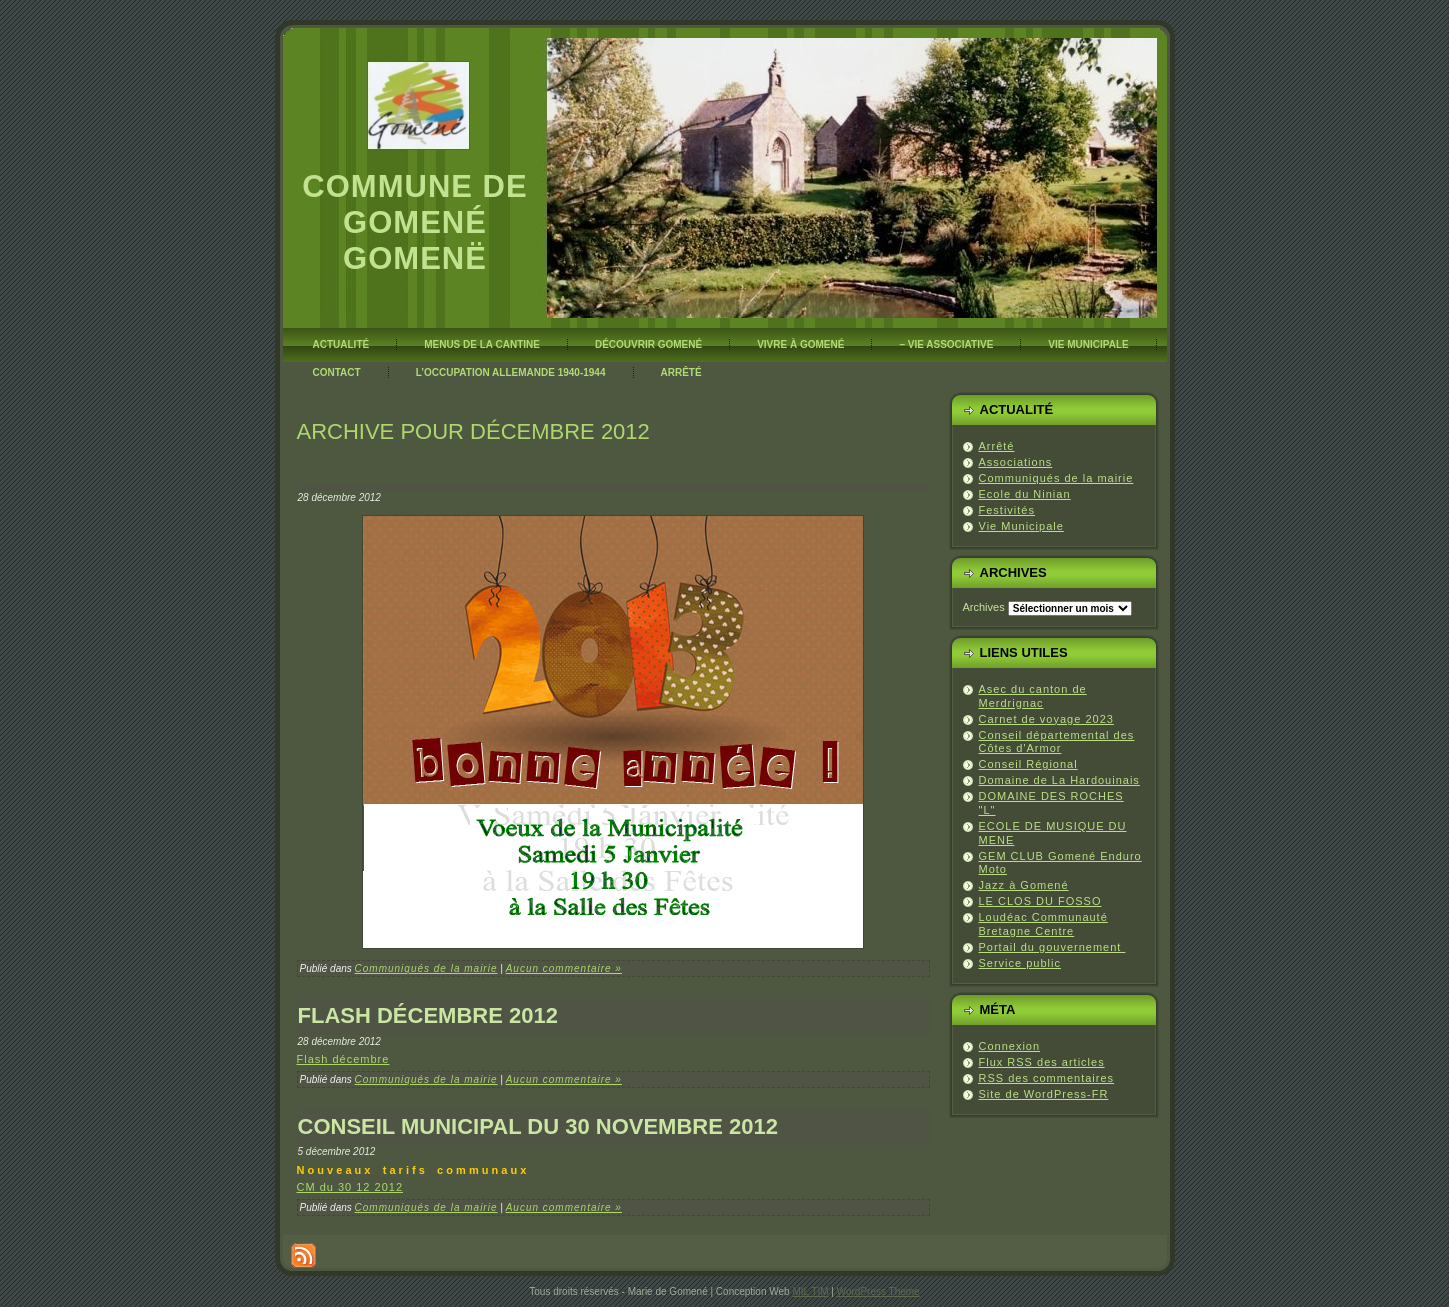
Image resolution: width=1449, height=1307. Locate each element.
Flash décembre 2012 (428, 1015)
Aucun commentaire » (564, 968)
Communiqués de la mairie (426, 968)
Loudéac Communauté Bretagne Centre (1043, 924)
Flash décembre (343, 1059)
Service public (1020, 963)
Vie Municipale (1021, 526)
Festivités (1007, 510)
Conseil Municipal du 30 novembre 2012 (538, 1126)
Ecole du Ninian (1025, 494)
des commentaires (1047, 1078)
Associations (1016, 462)
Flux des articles (1042, 1062)
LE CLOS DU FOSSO (1040, 901)
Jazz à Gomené (1024, 885)
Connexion (1010, 1046)
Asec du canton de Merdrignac (1033, 696)
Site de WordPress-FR (1044, 1094)
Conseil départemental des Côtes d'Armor (1057, 742)
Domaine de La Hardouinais (1059, 780)
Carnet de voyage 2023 (1046, 719)
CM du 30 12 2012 (350, 1187)
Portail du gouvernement (1052, 947)
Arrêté (997, 446)
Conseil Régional (1028, 764)
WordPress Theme (878, 1291)
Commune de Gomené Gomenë (414, 222)
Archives (984, 607)
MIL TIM (810, 1291)
